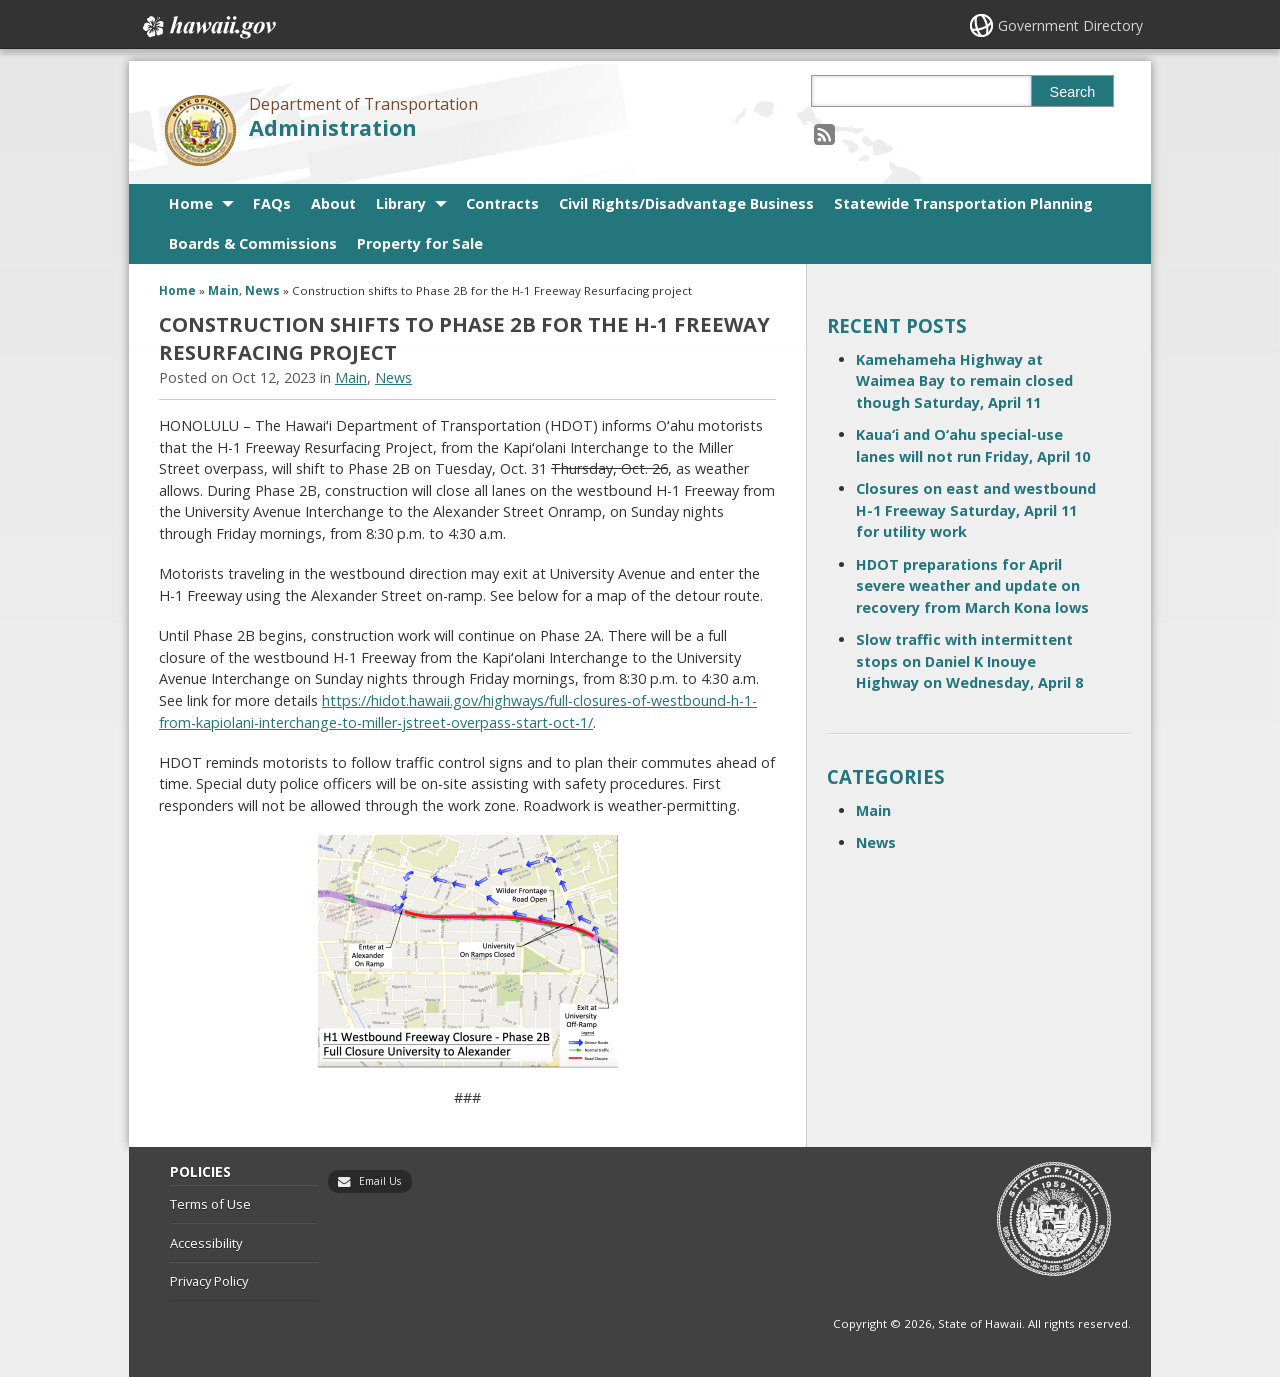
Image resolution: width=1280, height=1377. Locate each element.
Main (223, 290)
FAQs (272, 203)
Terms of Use (210, 1204)
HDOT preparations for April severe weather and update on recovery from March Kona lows (972, 586)
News (262, 290)
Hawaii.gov (207, 27)
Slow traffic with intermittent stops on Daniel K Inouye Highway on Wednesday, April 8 (969, 661)
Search (1073, 92)
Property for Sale (420, 243)
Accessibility (206, 1243)
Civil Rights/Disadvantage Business (686, 203)
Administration (333, 127)
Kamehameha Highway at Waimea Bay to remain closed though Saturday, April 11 (964, 381)
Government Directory (1070, 25)
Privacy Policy (209, 1281)
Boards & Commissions (253, 243)
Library (401, 203)
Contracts (502, 203)
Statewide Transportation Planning (963, 203)
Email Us (380, 1181)
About (333, 203)
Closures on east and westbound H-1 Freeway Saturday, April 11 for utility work (976, 510)
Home (191, 203)
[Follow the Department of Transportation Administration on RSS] (824, 133)
